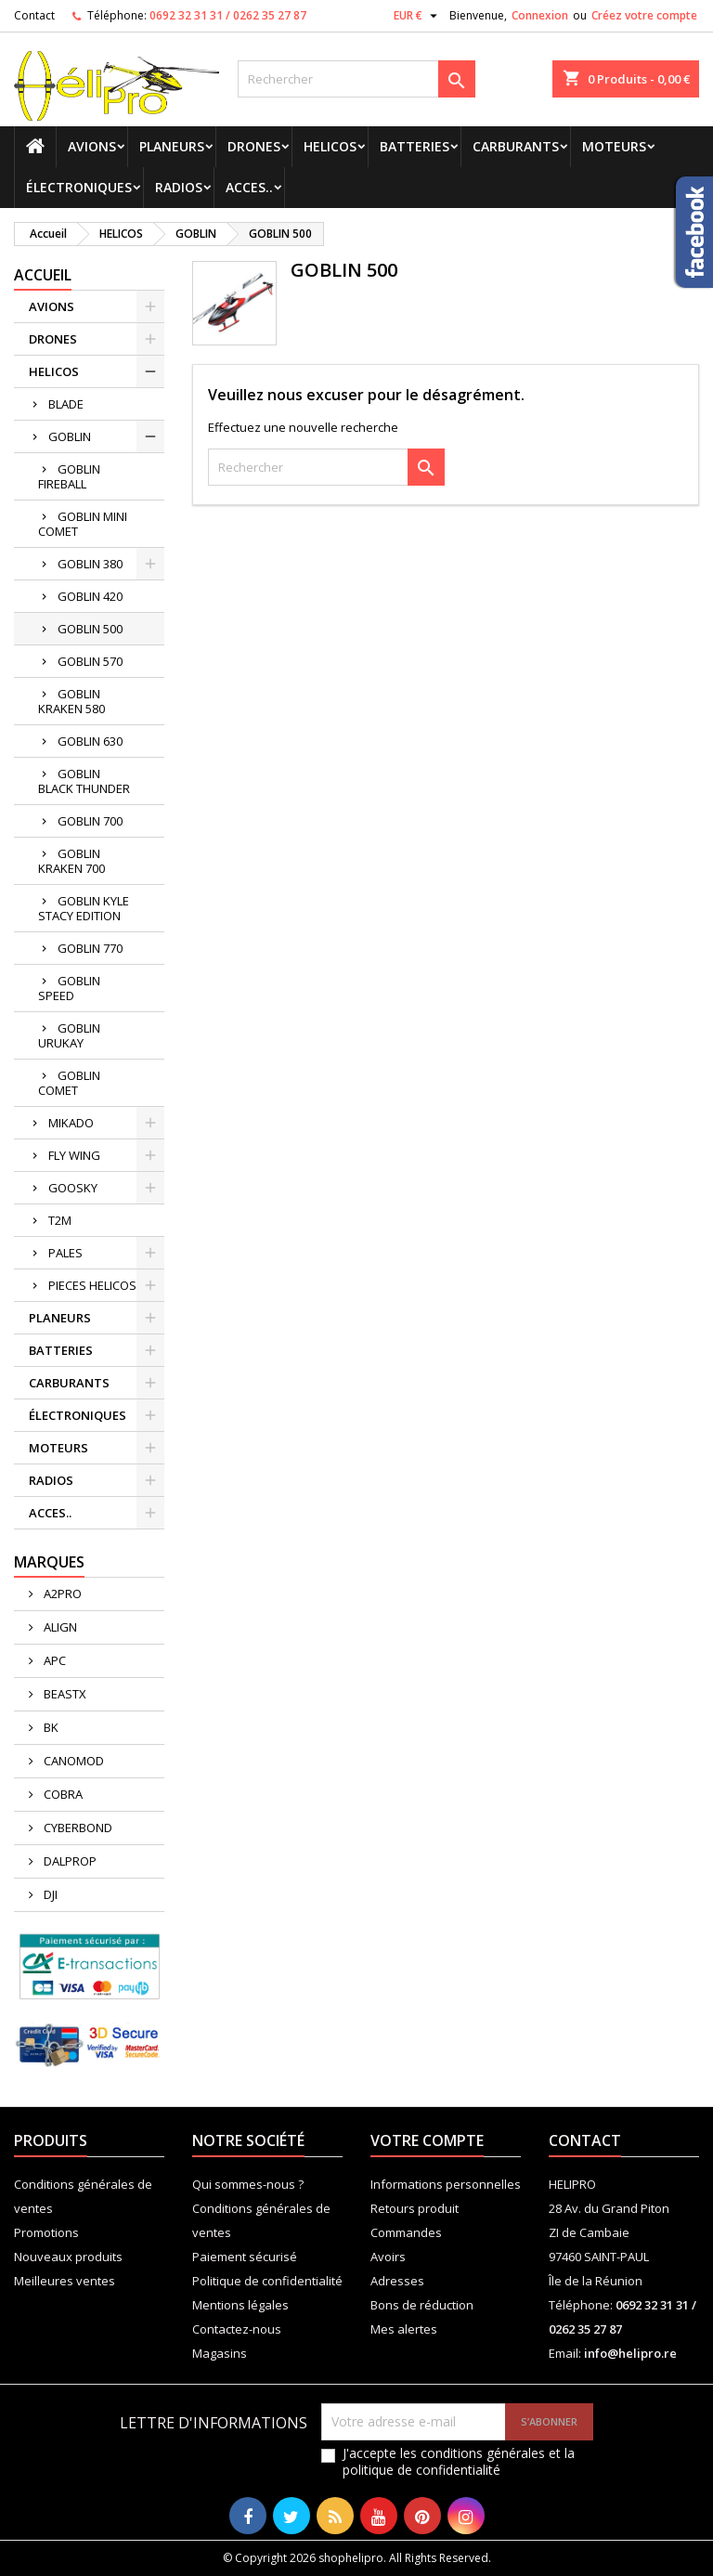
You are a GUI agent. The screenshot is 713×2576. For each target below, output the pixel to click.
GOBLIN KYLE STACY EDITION (83, 908)
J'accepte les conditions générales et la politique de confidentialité (459, 2461)
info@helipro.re (630, 2353)
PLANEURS (171, 146)
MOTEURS (614, 146)
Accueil (42, 275)
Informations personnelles (445, 2184)
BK (49, 1727)
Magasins (219, 2353)
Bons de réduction (421, 2304)
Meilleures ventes (64, 2280)
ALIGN (59, 1627)
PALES (65, 1252)
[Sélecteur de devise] (418, 16)
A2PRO (61, 1593)
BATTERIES (414, 146)
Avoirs (388, 2256)
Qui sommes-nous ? (248, 2184)
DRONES (253, 146)
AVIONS (92, 146)
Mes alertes (403, 2329)
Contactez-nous (236, 2329)
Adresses (397, 2280)
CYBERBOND (76, 1827)
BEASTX (63, 1693)
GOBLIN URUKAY (69, 1035)
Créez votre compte (644, 15)
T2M (59, 1220)
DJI (49, 1894)
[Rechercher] (356, 79)
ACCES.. (249, 187)
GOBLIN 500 (90, 628)
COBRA (62, 1794)
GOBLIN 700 (90, 821)
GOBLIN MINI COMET (82, 524)
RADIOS (178, 187)
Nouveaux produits (68, 2256)
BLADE (66, 404)
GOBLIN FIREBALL (69, 476)
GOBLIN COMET (69, 1083)
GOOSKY (72, 1187)
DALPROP (69, 1861)
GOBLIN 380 (90, 563)
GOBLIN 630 (90, 741)
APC (53, 1660)
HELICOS (330, 146)
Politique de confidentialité (267, 2280)
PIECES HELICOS (92, 1285)
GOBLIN (69, 436)
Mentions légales (240, 2304)
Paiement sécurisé (244, 2256)
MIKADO (71, 1122)
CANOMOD (72, 1760)
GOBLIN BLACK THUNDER (84, 781)
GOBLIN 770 (90, 948)
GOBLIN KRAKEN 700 (71, 861)
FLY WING (74, 1155)
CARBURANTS (516, 146)
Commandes (406, 2232)
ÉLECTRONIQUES (79, 187)
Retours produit (414, 2208)
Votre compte (427, 2140)
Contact (34, 15)
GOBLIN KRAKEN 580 (71, 701)
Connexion (540, 15)
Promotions (46, 2232)
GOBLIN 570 (90, 661)
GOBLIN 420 (90, 596)
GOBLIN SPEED (69, 988)
